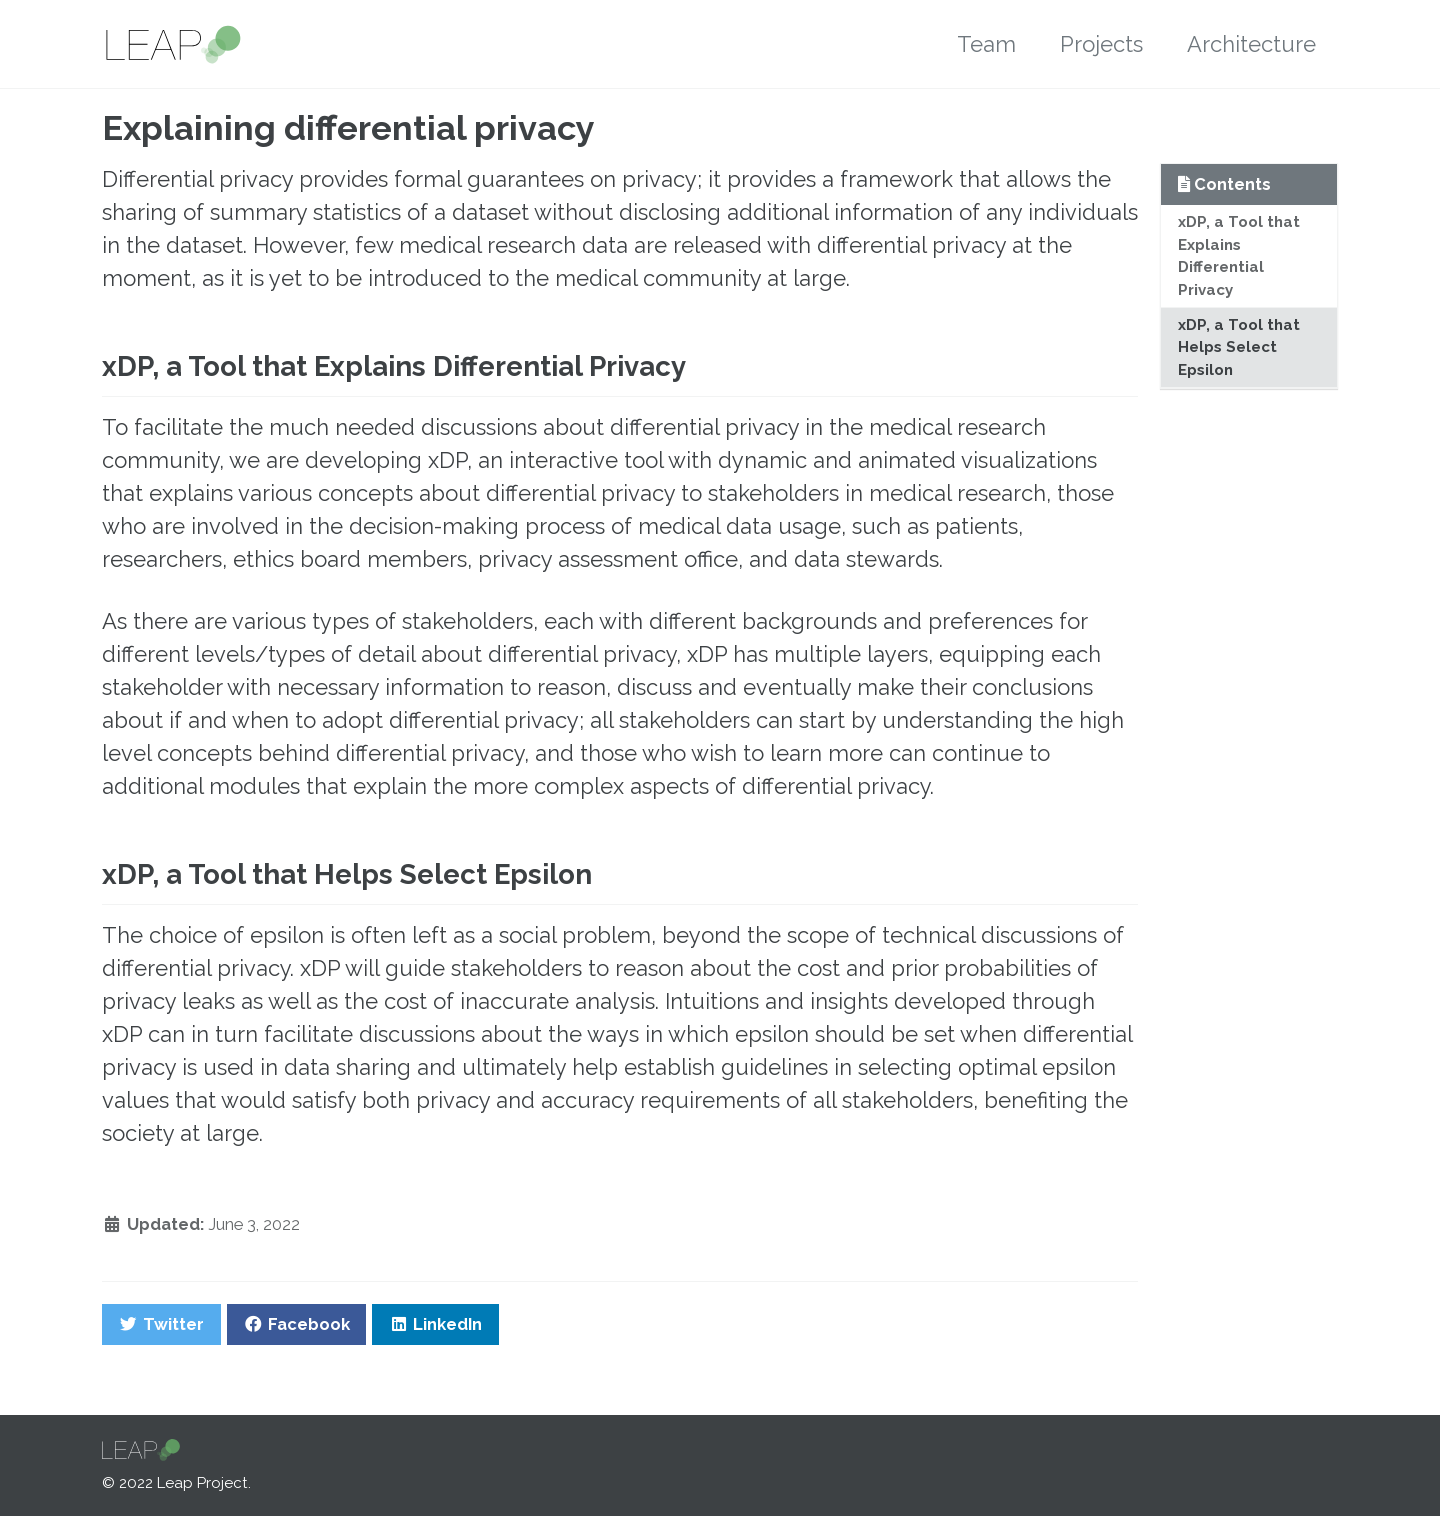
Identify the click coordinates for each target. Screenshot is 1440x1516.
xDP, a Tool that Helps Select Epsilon (1239, 347)
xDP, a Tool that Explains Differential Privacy (1239, 256)
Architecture (1251, 44)
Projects (1101, 44)
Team (986, 44)
